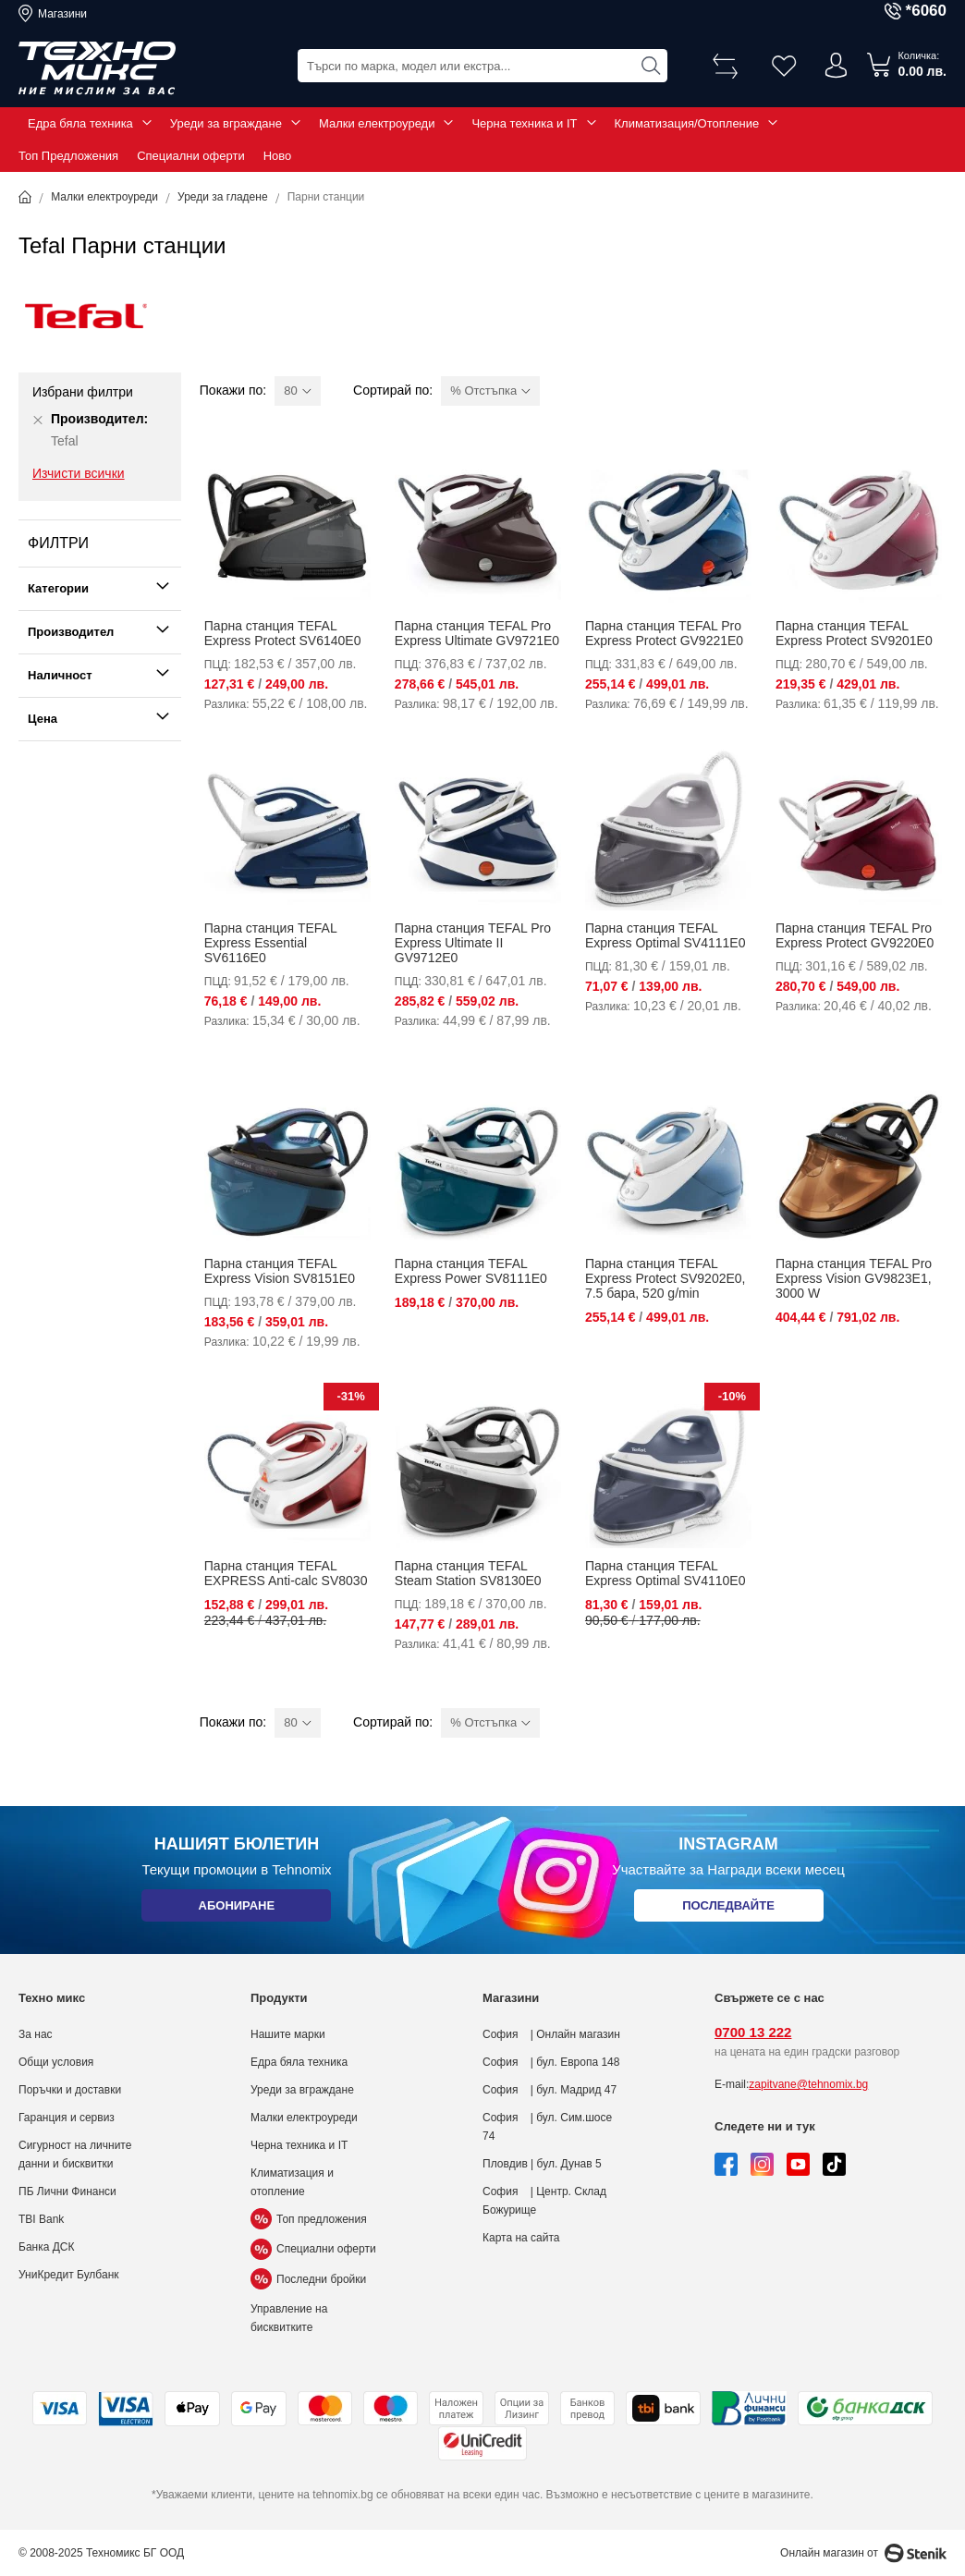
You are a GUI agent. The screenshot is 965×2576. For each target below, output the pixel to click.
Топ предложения (308, 2219)
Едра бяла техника (80, 123)
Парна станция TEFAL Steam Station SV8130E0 (468, 1573)
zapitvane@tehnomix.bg (808, 2084)
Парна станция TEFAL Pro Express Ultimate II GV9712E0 (473, 943)
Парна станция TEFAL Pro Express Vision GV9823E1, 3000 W (854, 1278)
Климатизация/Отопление (687, 123)
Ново (277, 156)
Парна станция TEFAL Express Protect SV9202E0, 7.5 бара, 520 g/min (665, 1278)
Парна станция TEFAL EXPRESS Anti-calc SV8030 (286, 1573)
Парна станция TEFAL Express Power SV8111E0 (471, 1271)
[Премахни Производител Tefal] (37, 419)
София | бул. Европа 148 (550, 2062)
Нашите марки (287, 2034)
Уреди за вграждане (226, 123)
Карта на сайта (521, 2237)
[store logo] (97, 68)
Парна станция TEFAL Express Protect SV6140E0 (282, 633)
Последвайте (728, 1908)
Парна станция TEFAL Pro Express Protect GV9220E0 (855, 935)
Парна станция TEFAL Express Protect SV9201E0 (854, 633)
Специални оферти (191, 156)
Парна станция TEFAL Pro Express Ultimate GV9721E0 (477, 633)
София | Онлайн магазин (551, 2034)
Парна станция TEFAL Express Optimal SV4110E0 (665, 1573)
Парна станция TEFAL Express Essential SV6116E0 (270, 943)
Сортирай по (391, 390)
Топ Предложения (68, 156)
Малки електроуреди (376, 123)
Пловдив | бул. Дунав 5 (542, 2163)
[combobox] (482, 65)
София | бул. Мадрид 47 (549, 2089)
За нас (35, 2034)
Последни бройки (308, 2279)
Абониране (236, 1908)
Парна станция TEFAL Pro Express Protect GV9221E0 (664, 633)
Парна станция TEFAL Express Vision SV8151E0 (279, 1271)
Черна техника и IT (524, 123)
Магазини (62, 13)
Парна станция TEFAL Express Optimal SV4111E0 (665, 935)
